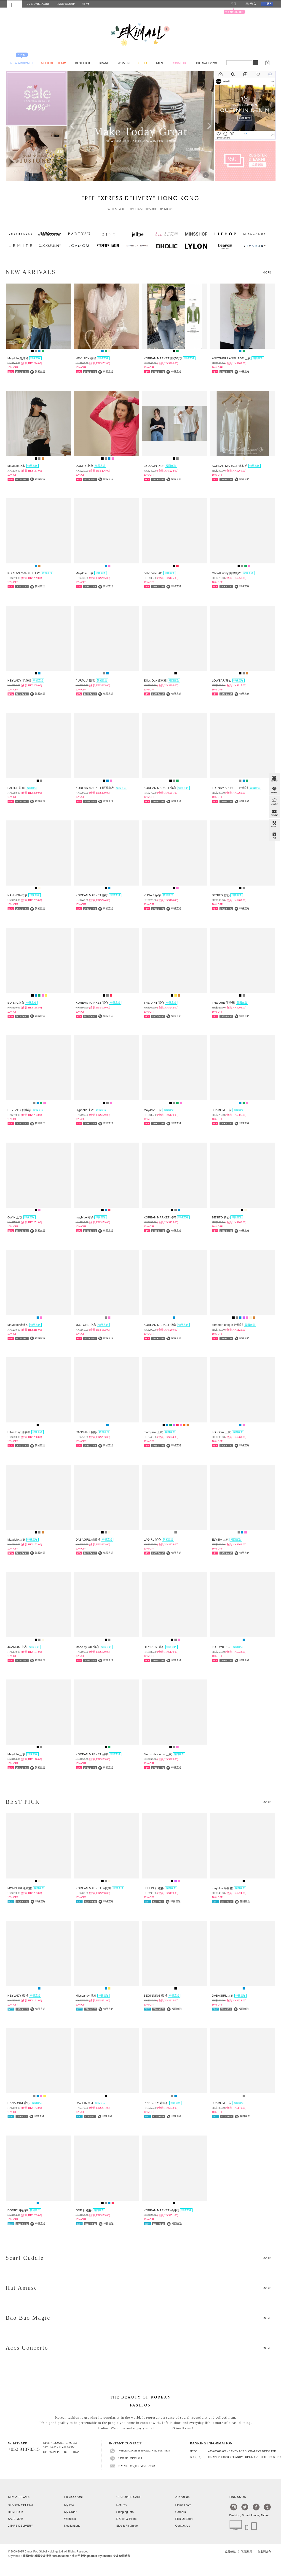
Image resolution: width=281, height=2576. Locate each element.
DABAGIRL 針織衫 (95, 1539)
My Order (70, 2512)
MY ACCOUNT (73, 2497)
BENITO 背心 (227, 895)
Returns (121, 2505)
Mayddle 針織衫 (25, 358)
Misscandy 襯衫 (93, 1996)
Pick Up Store (184, 2518)
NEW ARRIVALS (18, 2497)
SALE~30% (15, 2518)
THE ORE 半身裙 (230, 1003)
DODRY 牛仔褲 (24, 2210)
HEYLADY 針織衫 (26, 1110)
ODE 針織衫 (90, 2210)
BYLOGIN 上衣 (160, 466)
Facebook (256, 2507)
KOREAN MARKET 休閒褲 (100, 1888)
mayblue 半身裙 (229, 1888)
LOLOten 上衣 (228, 1432)
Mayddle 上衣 (23, 466)
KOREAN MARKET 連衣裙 (236, 466)
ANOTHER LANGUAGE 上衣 (238, 358)
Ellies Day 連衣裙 (162, 680)
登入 (267, 3)
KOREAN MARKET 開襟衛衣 (169, 358)
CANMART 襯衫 (93, 1432)
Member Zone (274, 790)
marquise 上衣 (160, 1432)
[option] (36, 98)
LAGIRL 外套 (23, 788)
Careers (180, 2512)
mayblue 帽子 (91, 1217)
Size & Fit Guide (127, 2525)
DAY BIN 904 (91, 2103)
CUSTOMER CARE (128, 2497)
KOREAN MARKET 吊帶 (167, 1217)
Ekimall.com (183, 2505)
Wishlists (70, 2518)
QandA (274, 835)
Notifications (72, 2525)
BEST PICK (16, 2512)
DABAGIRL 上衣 (229, 1996)
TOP (273, 858)
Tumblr (267, 2507)
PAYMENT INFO (274, 813)
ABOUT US (182, 2497)
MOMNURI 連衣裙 (26, 1888)
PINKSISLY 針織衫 (163, 2103)
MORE (267, 272)
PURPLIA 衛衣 (92, 680)
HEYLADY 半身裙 (26, 680)
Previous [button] (72, 125)
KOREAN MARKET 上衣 (30, 573)
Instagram (234, 2507)
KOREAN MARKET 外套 (167, 1325)
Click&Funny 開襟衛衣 (233, 573)
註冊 (232, 4)
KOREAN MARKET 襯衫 (98, 895)
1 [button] (199, 175)
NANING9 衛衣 (24, 895)
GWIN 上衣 (22, 1217)
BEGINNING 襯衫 (162, 1996)
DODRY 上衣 (91, 466)
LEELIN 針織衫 (160, 1888)
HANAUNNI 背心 (25, 2103)
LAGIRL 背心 (159, 1539)
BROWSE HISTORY (274, 824)
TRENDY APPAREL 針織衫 (236, 788)
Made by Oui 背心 (94, 1647)
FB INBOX (274, 801)
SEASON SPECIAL (21, 2505)
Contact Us (182, 2525)
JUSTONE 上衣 (93, 1325)
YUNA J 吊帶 (159, 895)
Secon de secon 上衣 (164, 1754)
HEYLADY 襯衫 (93, 358)
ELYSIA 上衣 (22, 1003)
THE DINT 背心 (160, 1003)
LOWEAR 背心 (228, 680)
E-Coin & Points (126, 2518)
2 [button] (206, 175)
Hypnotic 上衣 (91, 1110)
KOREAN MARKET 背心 (167, 788)
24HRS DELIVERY (20, 2525)
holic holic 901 (160, 573)
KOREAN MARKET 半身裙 (168, 2210)
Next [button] (208, 125)
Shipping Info (125, 2512)
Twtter (245, 2507)
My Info (69, 2505)
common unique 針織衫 (234, 1325)
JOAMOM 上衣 (228, 1110)
